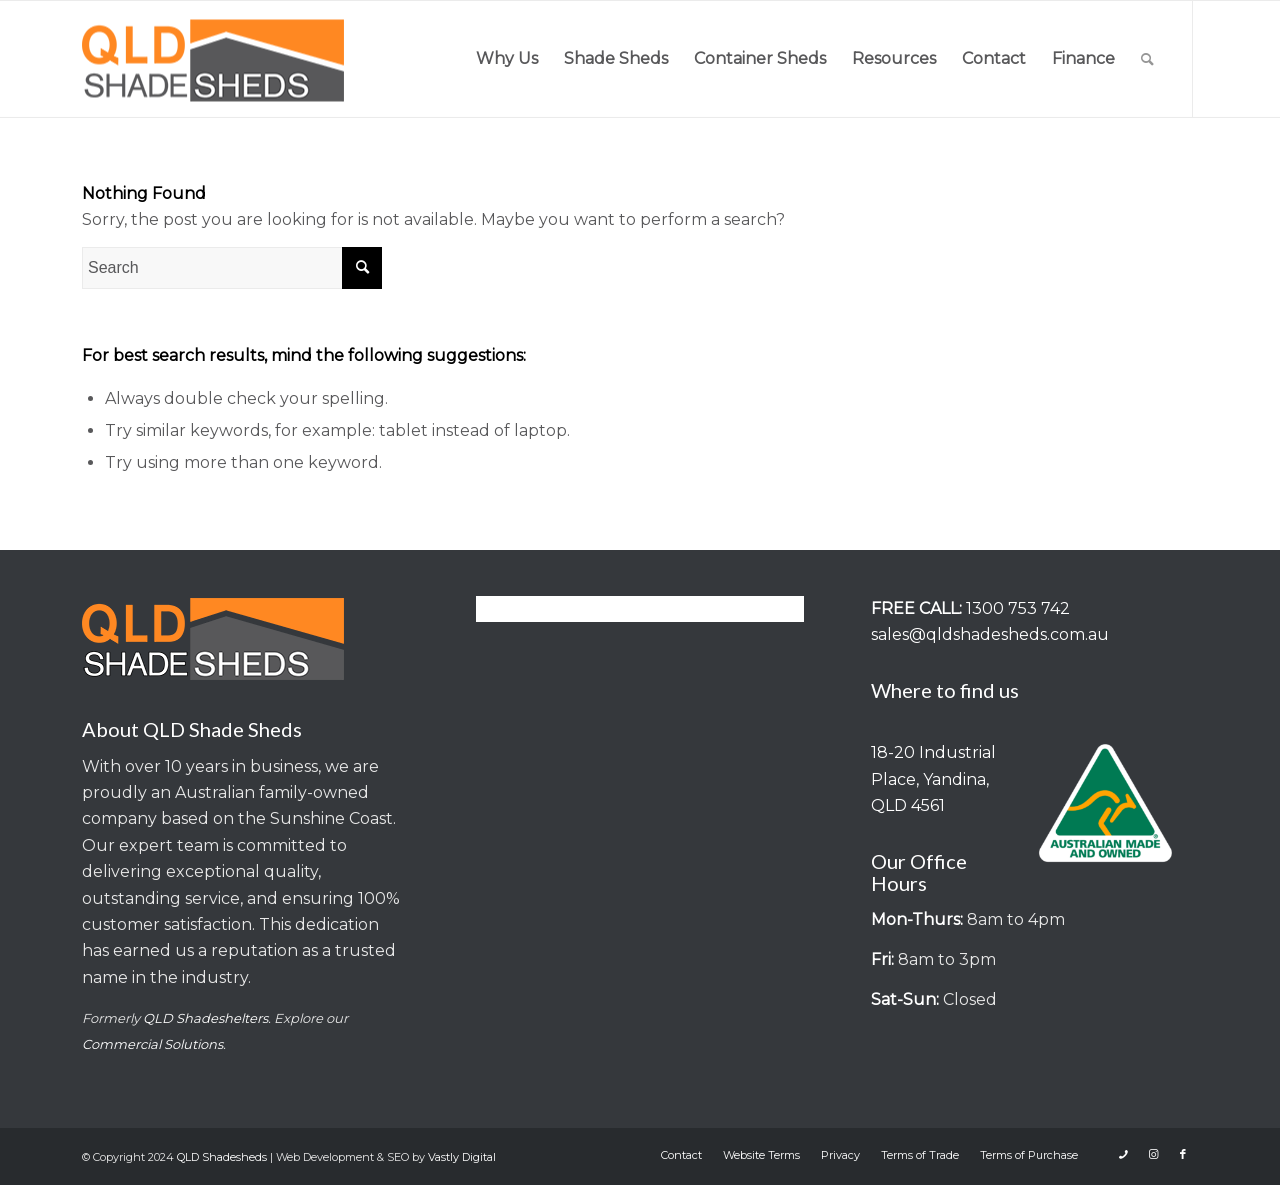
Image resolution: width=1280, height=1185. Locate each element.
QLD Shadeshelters (205, 1018)
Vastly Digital (462, 1157)
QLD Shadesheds (222, 1157)
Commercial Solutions (152, 1044)
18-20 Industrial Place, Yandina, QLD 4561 (933, 779)
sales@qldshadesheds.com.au (990, 634)
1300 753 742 (1018, 608)
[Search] (1147, 59)
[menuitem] (507, 59)
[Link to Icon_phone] (1123, 1154)
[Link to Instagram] (1153, 1154)
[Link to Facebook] (1183, 1154)
